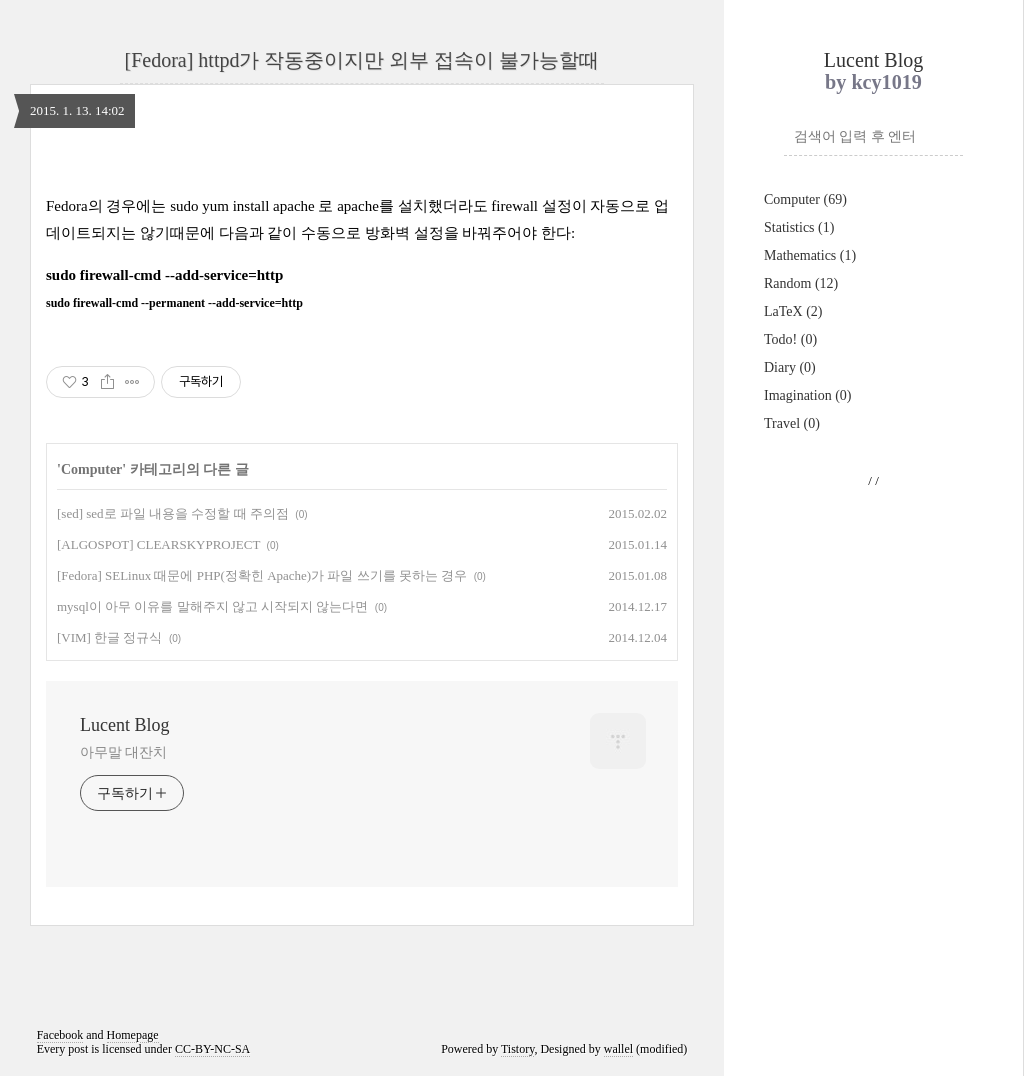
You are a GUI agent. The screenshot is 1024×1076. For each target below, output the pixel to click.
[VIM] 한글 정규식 (109, 637)
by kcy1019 (873, 82)
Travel (792, 423)
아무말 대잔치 (123, 752)
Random (801, 283)
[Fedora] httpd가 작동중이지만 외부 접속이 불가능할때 (362, 60)
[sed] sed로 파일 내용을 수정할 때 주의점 (173, 513)
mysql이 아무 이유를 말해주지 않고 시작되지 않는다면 (212, 606)
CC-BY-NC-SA (212, 1049)
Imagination (807, 395)
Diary (790, 367)
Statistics (799, 227)
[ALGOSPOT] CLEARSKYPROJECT (158, 544)
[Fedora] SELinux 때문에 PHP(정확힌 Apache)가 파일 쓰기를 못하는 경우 (262, 575)
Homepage (133, 1035)
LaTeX (793, 311)
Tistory (517, 1049)
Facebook (60, 1035)
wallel (618, 1049)
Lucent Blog (873, 60)
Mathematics (810, 255)
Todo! (790, 339)
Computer (805, 199)
